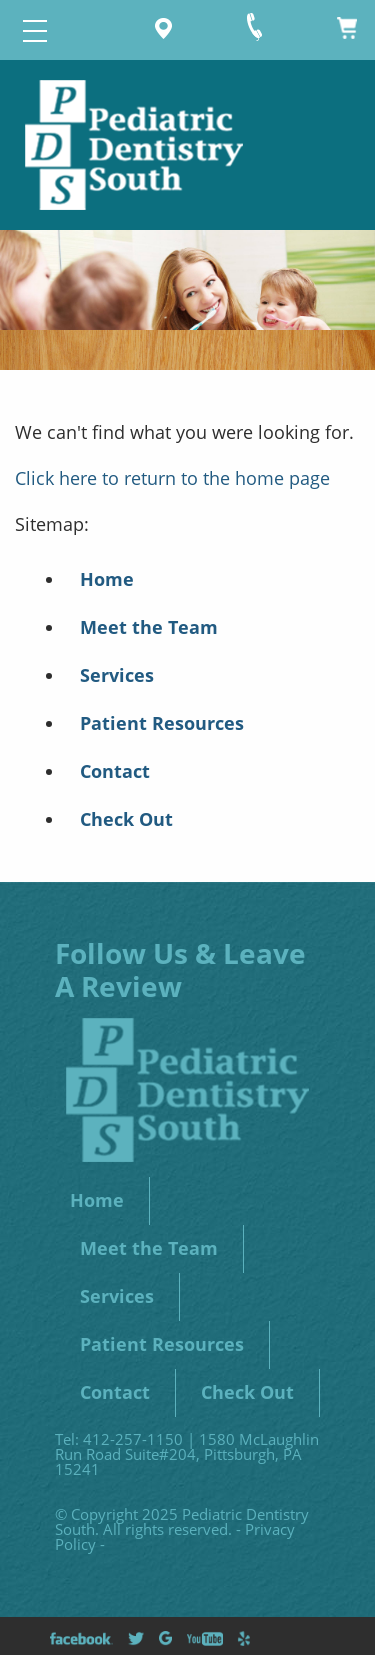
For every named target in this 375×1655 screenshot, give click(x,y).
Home (107, 579)
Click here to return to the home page (172, 478)
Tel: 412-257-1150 (119, 1439)
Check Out (126, 819)
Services (117, 675)
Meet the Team (149, 627)
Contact (115, 771)
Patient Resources (162, 723)
